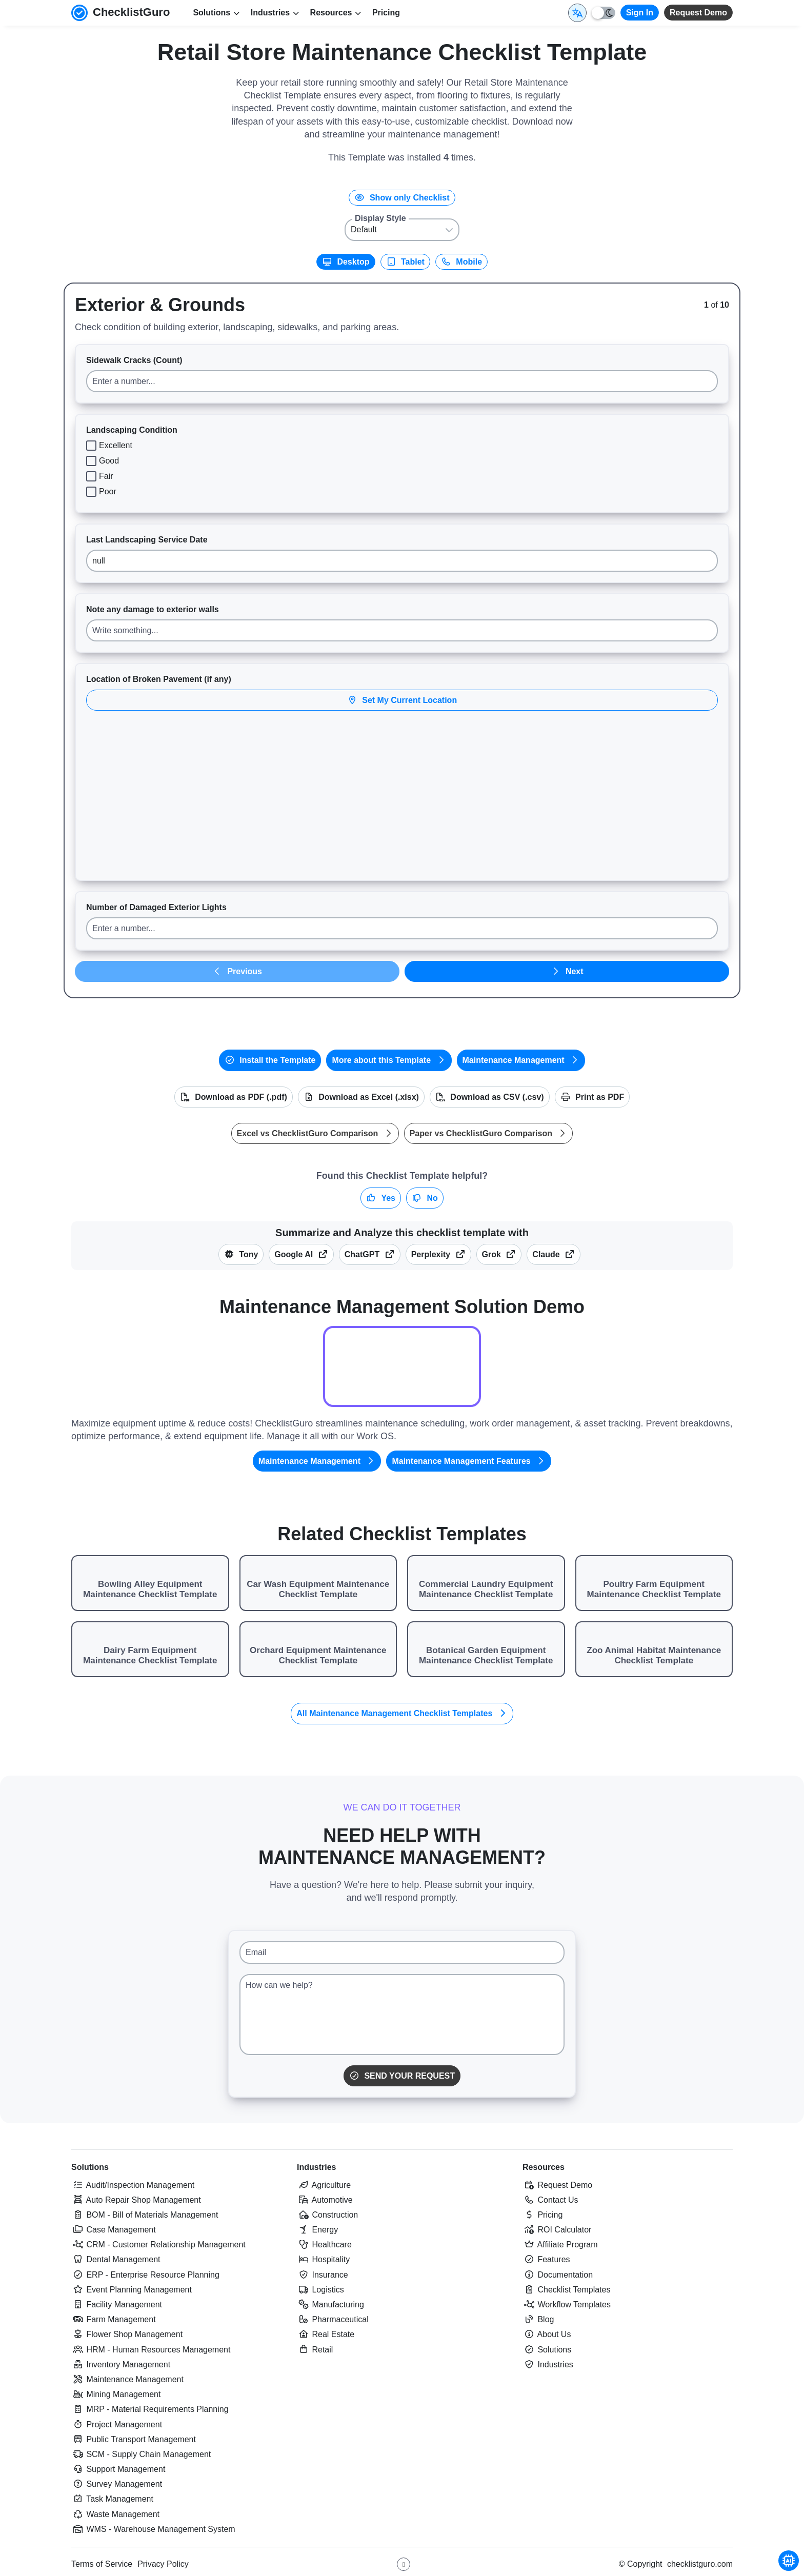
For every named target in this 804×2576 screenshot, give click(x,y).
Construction (327, 2214)
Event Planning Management (131, 2289)
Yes (380, 1198)
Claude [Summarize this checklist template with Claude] (553, 1254)
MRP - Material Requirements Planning (150, 2409)
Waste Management (115, 2514)
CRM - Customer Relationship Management (158, 2244)
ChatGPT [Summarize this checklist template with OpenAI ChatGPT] (370, 1254)
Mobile (461, 261)
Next (566, 971)
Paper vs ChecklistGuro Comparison (489, 1133)
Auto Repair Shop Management (136, 2200)
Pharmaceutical (333, 2319)
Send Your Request (402, 2075)
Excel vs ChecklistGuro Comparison (315, 1133)
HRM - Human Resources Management (150, 2349)
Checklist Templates (566, 2289)
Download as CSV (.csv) (489, 1097)
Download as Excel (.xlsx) (361, 1097)
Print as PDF (592, 1097)
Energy (317, 2229)
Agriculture (324, 2185)
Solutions (90, 2167)
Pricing (386, 12)
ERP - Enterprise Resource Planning (145, 2274)
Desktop (346, 261)
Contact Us (550, 2200)
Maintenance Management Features (469, 1461)
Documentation (557, 2274)
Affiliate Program (560, 2244)
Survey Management (116, 2484)
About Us (546, 2334)
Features (546, 2259)
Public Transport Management (133, 2439)
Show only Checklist (401, 197)
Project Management (116, 2424)
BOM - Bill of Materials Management (144, 2214)
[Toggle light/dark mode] (603, 13)
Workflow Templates (566, 2304)
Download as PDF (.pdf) (233, 1097)
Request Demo (698, 12)
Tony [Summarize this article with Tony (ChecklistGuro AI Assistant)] (241, 1254)
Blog (538, 2319)
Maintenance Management (521, 1060)
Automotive (325, 2200)
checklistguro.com (700, 2564)
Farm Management (113, 2319)
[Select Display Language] (577, 13)
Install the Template (270, 1060)
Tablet (405, 261)
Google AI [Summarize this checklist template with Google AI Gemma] (301, 1254)
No (425, 1198)
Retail (315, 2349)
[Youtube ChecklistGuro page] (403, 2564)
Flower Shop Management (127, 2334)
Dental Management (115, 2259)
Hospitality (323, 2259)
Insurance (322, 2274)
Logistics (320, 2289)
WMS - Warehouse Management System (153, 2529)
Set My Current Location (402, 700)
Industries (316, 2167)
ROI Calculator (556, 2229)
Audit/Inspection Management (132, 2185)
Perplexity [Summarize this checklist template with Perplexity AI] (438, 1254)
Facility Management (116, 2304)
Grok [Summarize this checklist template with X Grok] (499, 1254)
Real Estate (325, 2334)
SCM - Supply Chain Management (141, 2454)
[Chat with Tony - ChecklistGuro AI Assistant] (788, 2560)
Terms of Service (101, 2564)
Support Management (118, 2469)
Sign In (639, 12)
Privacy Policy (163, 2564)
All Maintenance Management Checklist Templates (401, 1713)
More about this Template (389, 1060)
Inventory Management (120, 2364)
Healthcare (324, 2244)
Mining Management (115, 2394)
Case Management (113, 2229)
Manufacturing (330, 2304)
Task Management (112, 2498)
